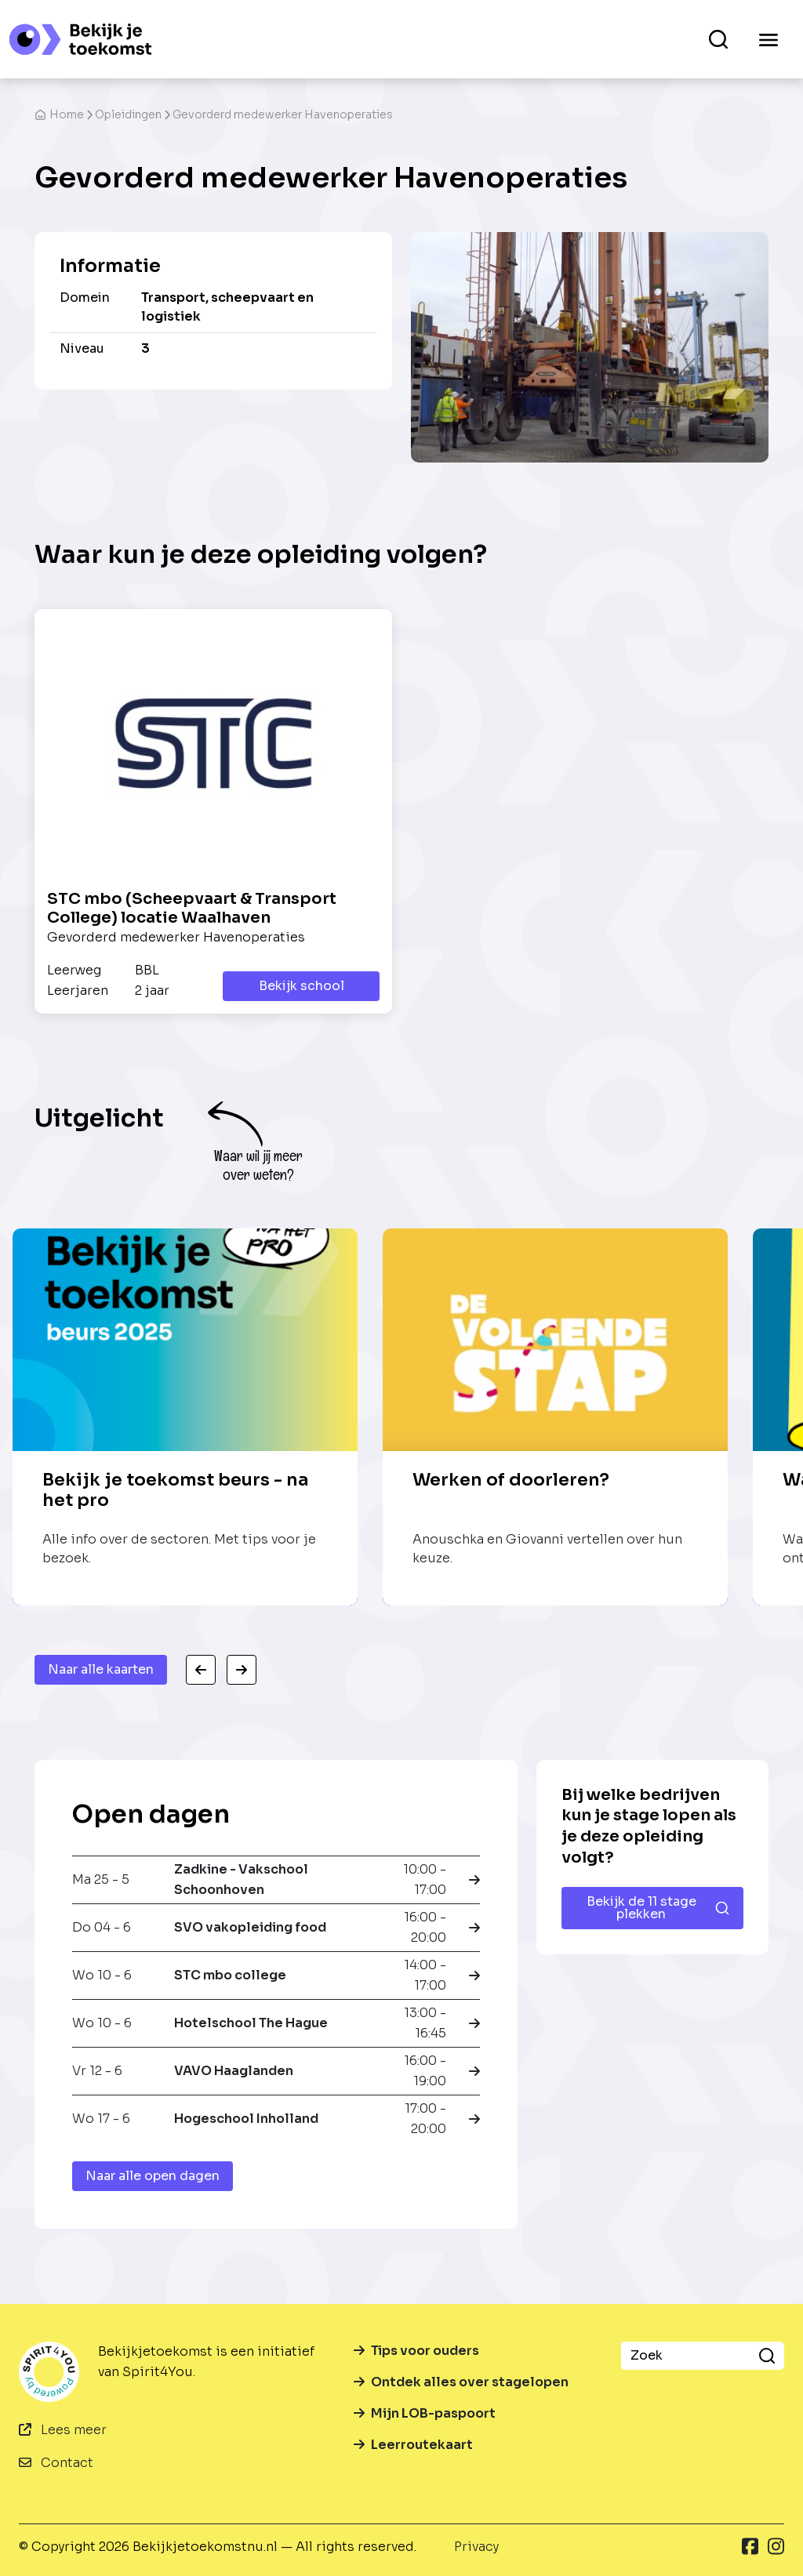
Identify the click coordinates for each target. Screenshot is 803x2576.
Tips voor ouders (416, 2350)
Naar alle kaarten (101, 1669)
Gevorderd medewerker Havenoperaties (283, 114)
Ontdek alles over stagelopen (461, 2382)
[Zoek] (685, 2356)
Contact (56, 2462)
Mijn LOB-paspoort (425, 2413)
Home (59, 114)
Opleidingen (128, 114)
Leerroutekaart (413, 2444)
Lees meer (63, 2430)
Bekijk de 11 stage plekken (658, 1907)
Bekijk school (301, 986)
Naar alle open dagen (152, 2176)
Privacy (476, 2546)
